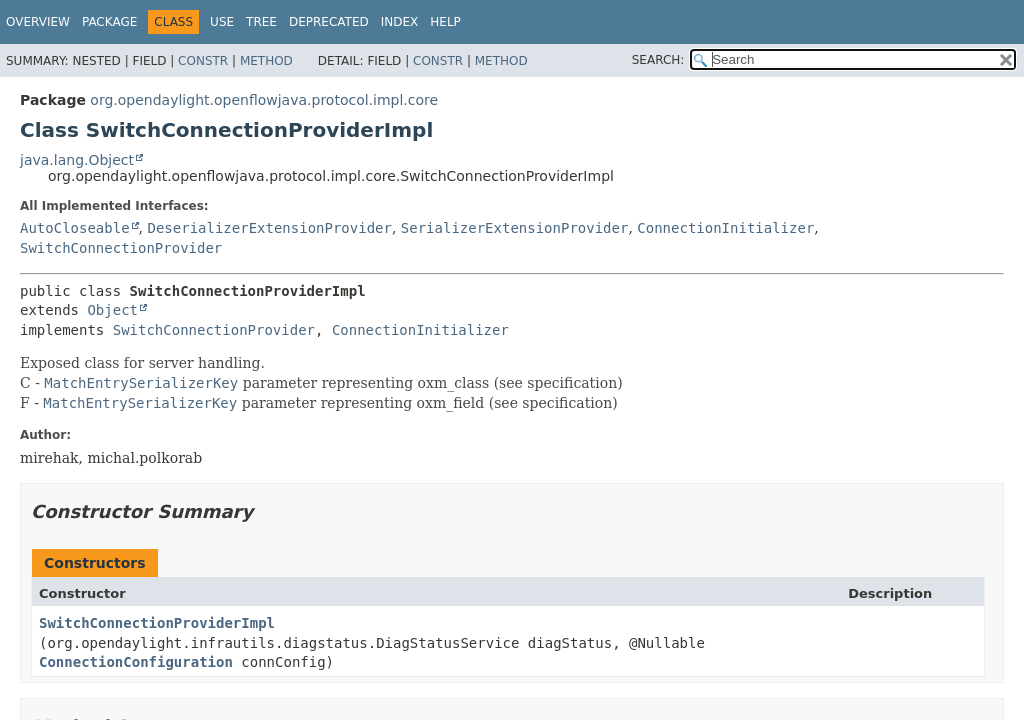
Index (400, 22)
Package (109, 22)
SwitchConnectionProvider (121, 248)
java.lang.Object (77, 160)
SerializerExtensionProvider (515, 228)
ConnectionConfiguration (136, 662)
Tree (261, 22)
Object (112, 310)
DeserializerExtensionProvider (269, 228)
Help (445, 22)
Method (266, 61)
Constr (203, 61)
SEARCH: (658, 60)
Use (222, 22)
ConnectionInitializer (725, 228)
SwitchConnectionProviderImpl (157, 623)
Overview (38, 22)
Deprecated (329, 22)
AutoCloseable (75, 228)
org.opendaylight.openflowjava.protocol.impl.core (264, 100)
